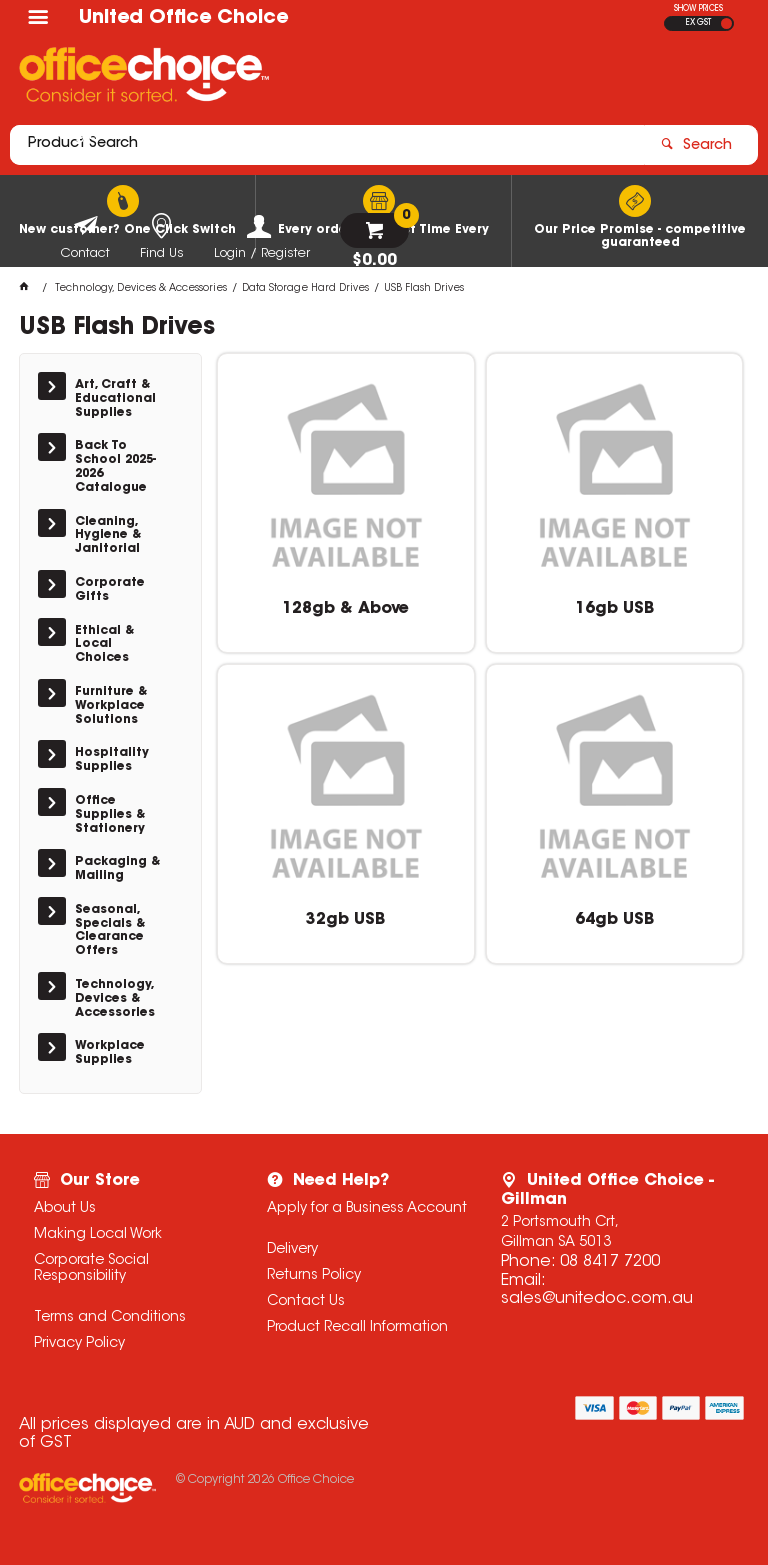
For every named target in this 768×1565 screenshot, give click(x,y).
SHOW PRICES (698, 9)
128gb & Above (345, 609)
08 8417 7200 (610, 1262)
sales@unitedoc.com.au (597, 1299)
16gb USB (614, 609)
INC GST (726, 23)
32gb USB (345, 920)
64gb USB (614, 920)
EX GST (698, 23)
